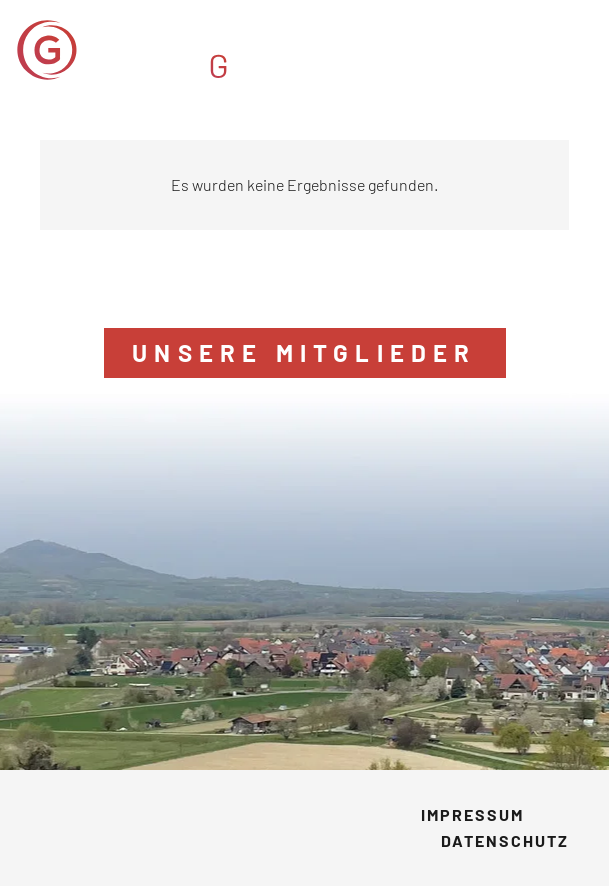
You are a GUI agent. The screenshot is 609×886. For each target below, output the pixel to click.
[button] (579, 50)
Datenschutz (505, 840)
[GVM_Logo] (184, 50)
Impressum (472, 814)
